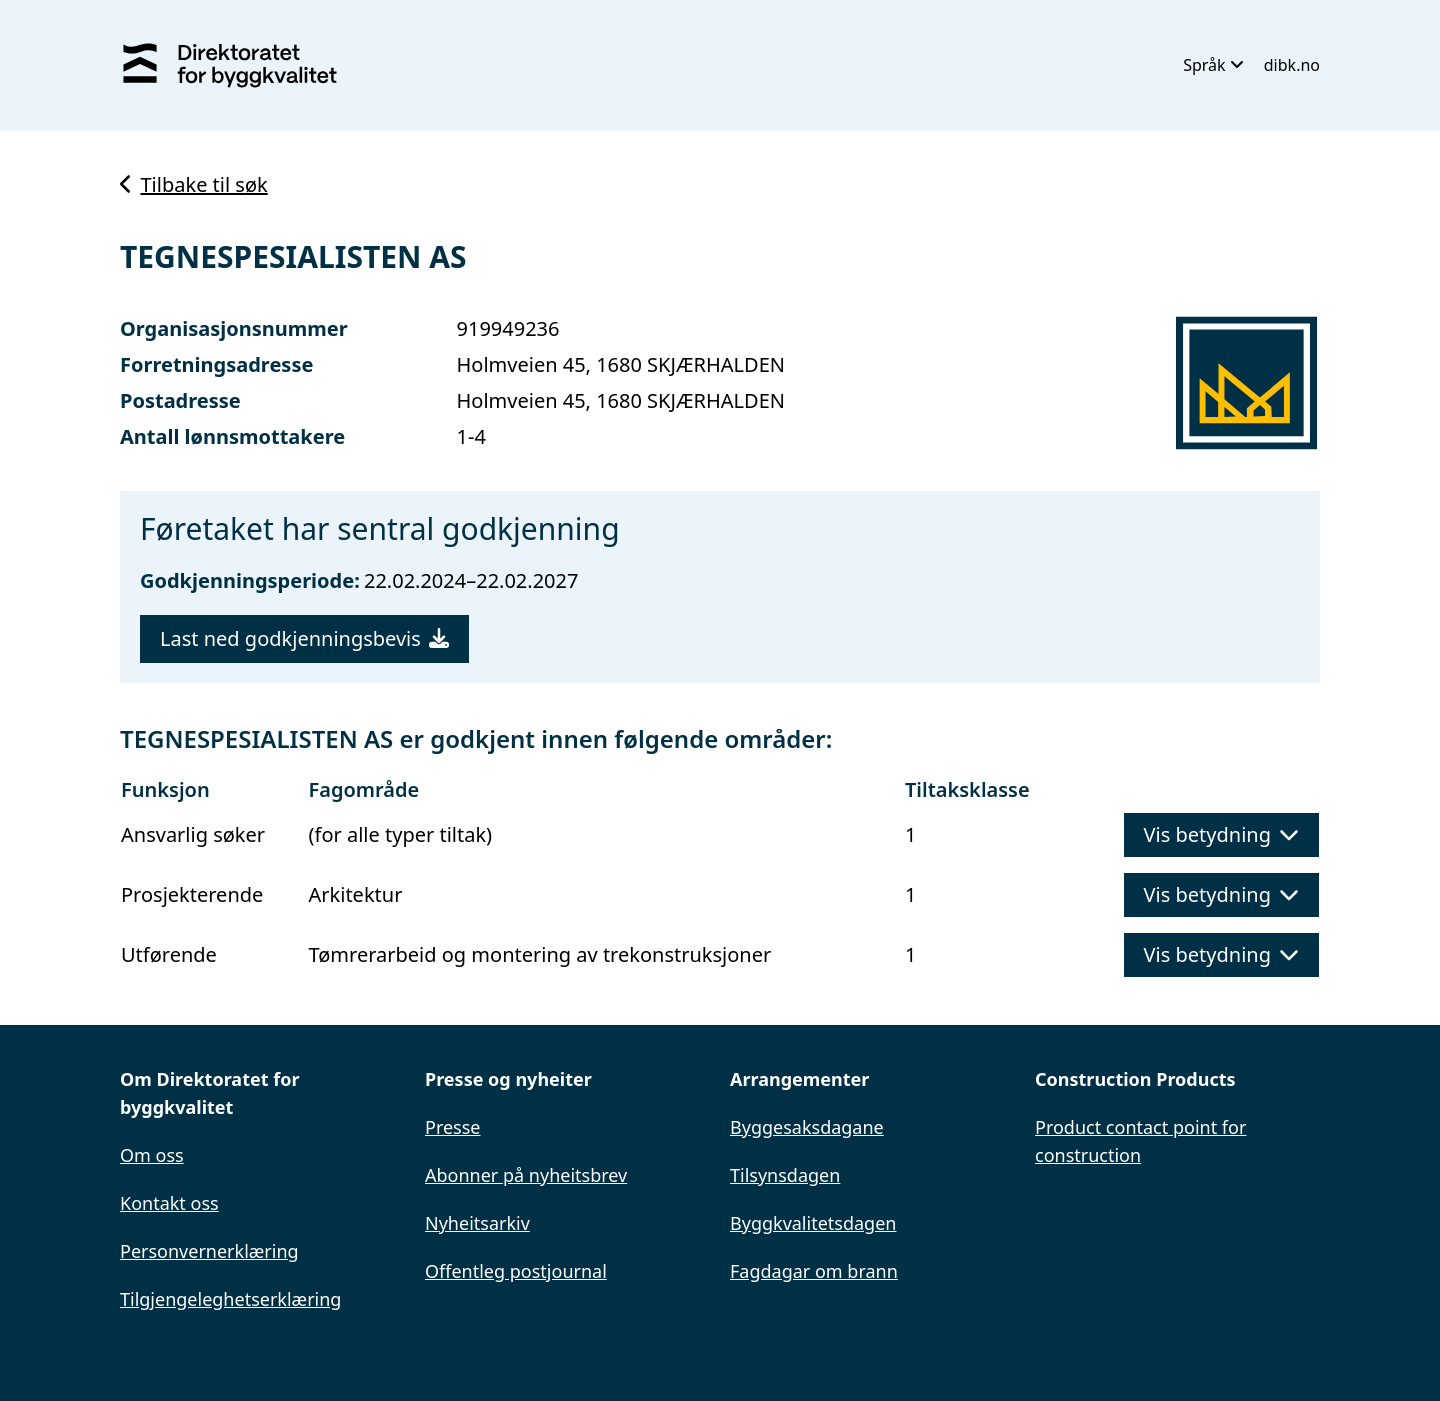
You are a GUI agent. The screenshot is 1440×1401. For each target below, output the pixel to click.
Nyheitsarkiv (477, 1223)
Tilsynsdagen (785, 1175)
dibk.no (1292, 65)
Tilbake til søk (194, 184)
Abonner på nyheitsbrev (526, 1175)
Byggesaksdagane (807, 1127)
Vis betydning (1221, 834)
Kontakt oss (169, 1203)
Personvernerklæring (209, 1251)
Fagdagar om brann (814, 1271)
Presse (453, 1127)
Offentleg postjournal (516, 1271)
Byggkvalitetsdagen (813, 1223)
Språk (1213, 65)
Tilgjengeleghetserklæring (230, 1299)
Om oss (152, 1155)
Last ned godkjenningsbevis (304, 638)
